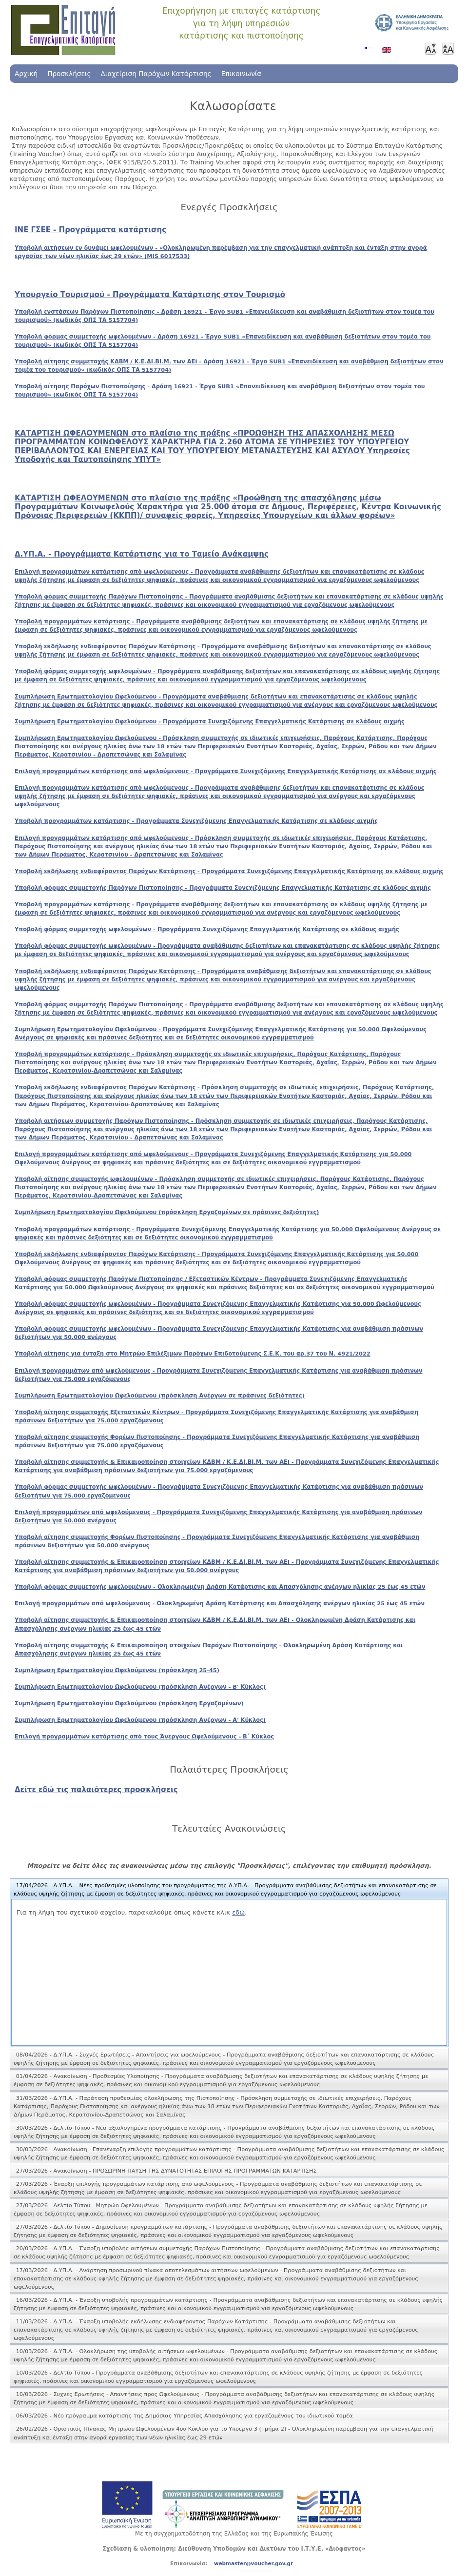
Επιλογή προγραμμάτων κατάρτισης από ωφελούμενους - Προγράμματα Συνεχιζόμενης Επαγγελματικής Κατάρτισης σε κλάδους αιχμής (226, 771)
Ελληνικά (371, 53)
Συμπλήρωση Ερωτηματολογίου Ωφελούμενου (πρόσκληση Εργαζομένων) (129, 1703)
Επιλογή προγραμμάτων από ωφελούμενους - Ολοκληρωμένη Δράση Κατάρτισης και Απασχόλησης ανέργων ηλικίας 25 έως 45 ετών (220, 1603)
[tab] (229, 1889)
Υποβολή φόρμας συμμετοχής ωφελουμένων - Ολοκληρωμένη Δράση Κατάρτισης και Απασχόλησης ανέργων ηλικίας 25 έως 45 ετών (220, 1586)
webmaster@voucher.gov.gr (253, 2563)
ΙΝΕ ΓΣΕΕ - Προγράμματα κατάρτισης (90, 229)
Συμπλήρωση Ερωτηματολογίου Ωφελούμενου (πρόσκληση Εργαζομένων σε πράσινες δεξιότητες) (167, 1212)
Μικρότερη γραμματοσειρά (430, 48)
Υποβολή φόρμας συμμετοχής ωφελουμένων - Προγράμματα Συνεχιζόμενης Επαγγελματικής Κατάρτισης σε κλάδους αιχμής (207, 929)
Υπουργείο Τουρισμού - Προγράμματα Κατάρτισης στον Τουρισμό (150, 294)
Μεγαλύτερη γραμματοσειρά (448, 48)
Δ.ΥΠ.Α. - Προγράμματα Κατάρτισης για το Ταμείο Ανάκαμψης (142, 554)
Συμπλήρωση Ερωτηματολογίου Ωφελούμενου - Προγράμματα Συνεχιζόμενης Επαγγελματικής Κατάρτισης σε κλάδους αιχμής (210, 721)
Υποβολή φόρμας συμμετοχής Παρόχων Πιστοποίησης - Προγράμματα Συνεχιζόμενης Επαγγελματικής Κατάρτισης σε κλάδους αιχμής (223, 887)
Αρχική (26, 74)
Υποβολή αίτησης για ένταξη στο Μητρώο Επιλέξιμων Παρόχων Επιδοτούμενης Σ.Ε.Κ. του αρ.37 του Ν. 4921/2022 (192, 1353)
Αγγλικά (388, 53)
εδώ (238, 1912)
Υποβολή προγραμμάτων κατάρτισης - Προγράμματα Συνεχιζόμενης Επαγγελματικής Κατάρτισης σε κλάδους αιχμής (196, 821)
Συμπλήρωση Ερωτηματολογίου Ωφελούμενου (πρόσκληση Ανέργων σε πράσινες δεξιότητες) (160, 1395)
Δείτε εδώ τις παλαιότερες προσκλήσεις (96, 1789)
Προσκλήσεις (69, 74)
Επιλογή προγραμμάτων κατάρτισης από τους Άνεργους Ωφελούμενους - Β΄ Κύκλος (144, 1736)
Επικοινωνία (241, 74)
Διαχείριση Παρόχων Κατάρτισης (155, 74)
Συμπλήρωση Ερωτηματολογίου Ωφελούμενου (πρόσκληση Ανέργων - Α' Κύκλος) (140, 1720)
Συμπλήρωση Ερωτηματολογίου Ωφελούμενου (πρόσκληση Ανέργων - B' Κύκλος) (140, 1686)
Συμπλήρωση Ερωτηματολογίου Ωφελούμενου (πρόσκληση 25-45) (117, 1670)
